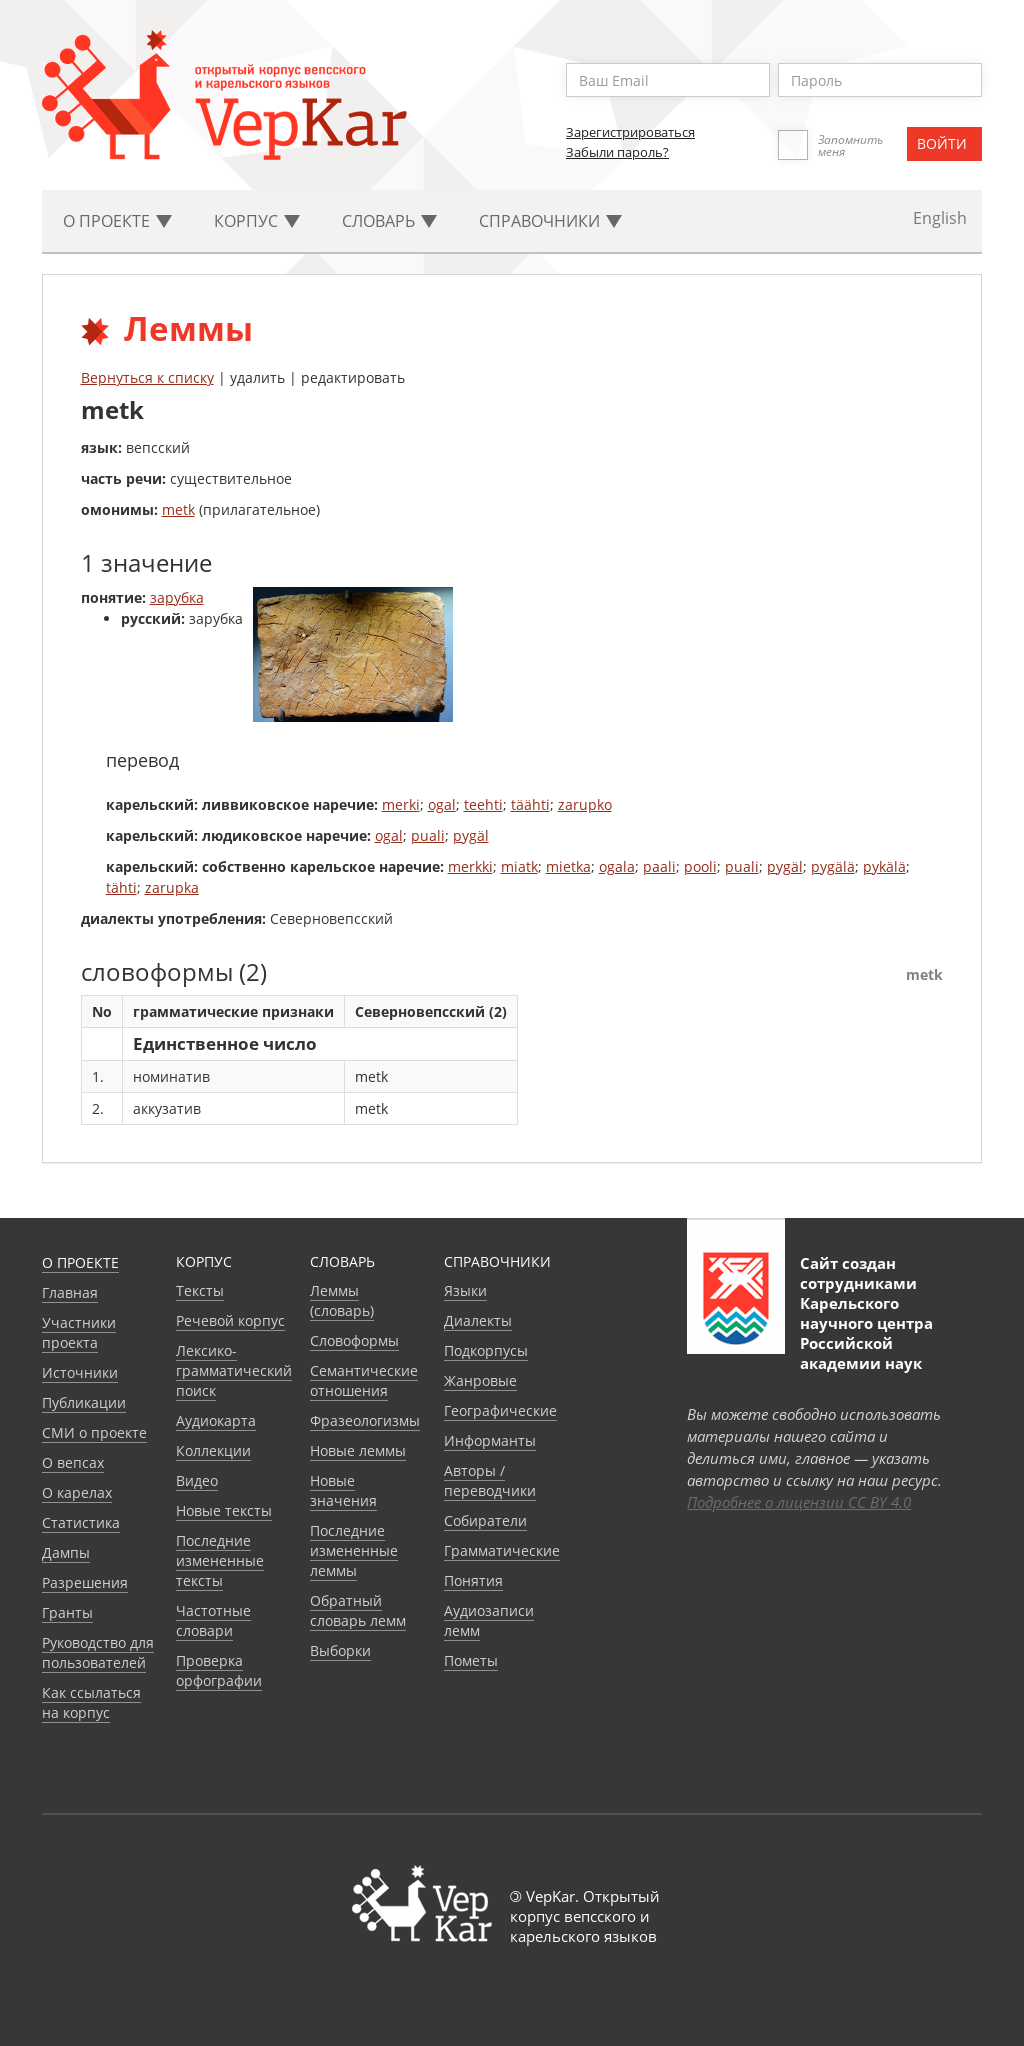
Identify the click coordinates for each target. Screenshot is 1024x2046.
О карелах (77, 1492)
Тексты (200, 1290)
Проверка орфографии (219, 1670)
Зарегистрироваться (630, 132)
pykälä (884, 866)
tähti (121, 887)
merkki (470, 866)
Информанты (490, 1440)
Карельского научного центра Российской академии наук (866, 1333)
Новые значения (343, 1490)
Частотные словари (213, 1620)
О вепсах (73, 1462)
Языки (465, 1290)
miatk (519, 866)
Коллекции (213, 1450)
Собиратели (485, 1520)
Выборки (340, 1650)
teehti (483, 804)
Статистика (81, 1522)
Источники (80, 1372)
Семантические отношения (364, 1380)
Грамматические (502, 1550)
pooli (700, 866)
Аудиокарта (216, 1420)
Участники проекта (79, 1332)
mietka (568, 866)
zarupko (585, 804)
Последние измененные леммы (354, 1550)
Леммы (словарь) (342, 1300)
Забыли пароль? (617, 152)
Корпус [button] (257, 221)
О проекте (80, 1262)
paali (659, 866)
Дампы (66, 1552)
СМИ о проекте (94, 1432)
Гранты (67, 1612)
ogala (617, 866)
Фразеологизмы (365, 1420)
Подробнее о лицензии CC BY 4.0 (799, 1502)
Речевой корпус (230, 1320)
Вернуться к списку (147, 377)
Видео (197, 1480)
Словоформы (354, 1340)
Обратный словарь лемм (358, 1610)
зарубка (177, 597)
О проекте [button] (117, 221)
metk (178, 509)
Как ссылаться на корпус (91, 1702)
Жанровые (480, 1380)
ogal (442, 804)
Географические (500, 1410)
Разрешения (85, 1582)
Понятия (473, 1580)
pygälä (833, 866)
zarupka (172, 887)
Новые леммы (358, 1450)
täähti (530, 804)
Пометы (471, 1660)
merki (401, 804)
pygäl (471, 835)
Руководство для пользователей (98, 1652)
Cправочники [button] (550, 221)
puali (428, 835)
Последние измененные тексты (220, 1560)
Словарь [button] (389, 221)
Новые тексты (224, 1510)
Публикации (84, 1402)
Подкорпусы (486, 1350)
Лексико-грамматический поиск (234, 1370)
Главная (70, 1292)
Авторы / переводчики (490, 1480)
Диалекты (478, 1320)
